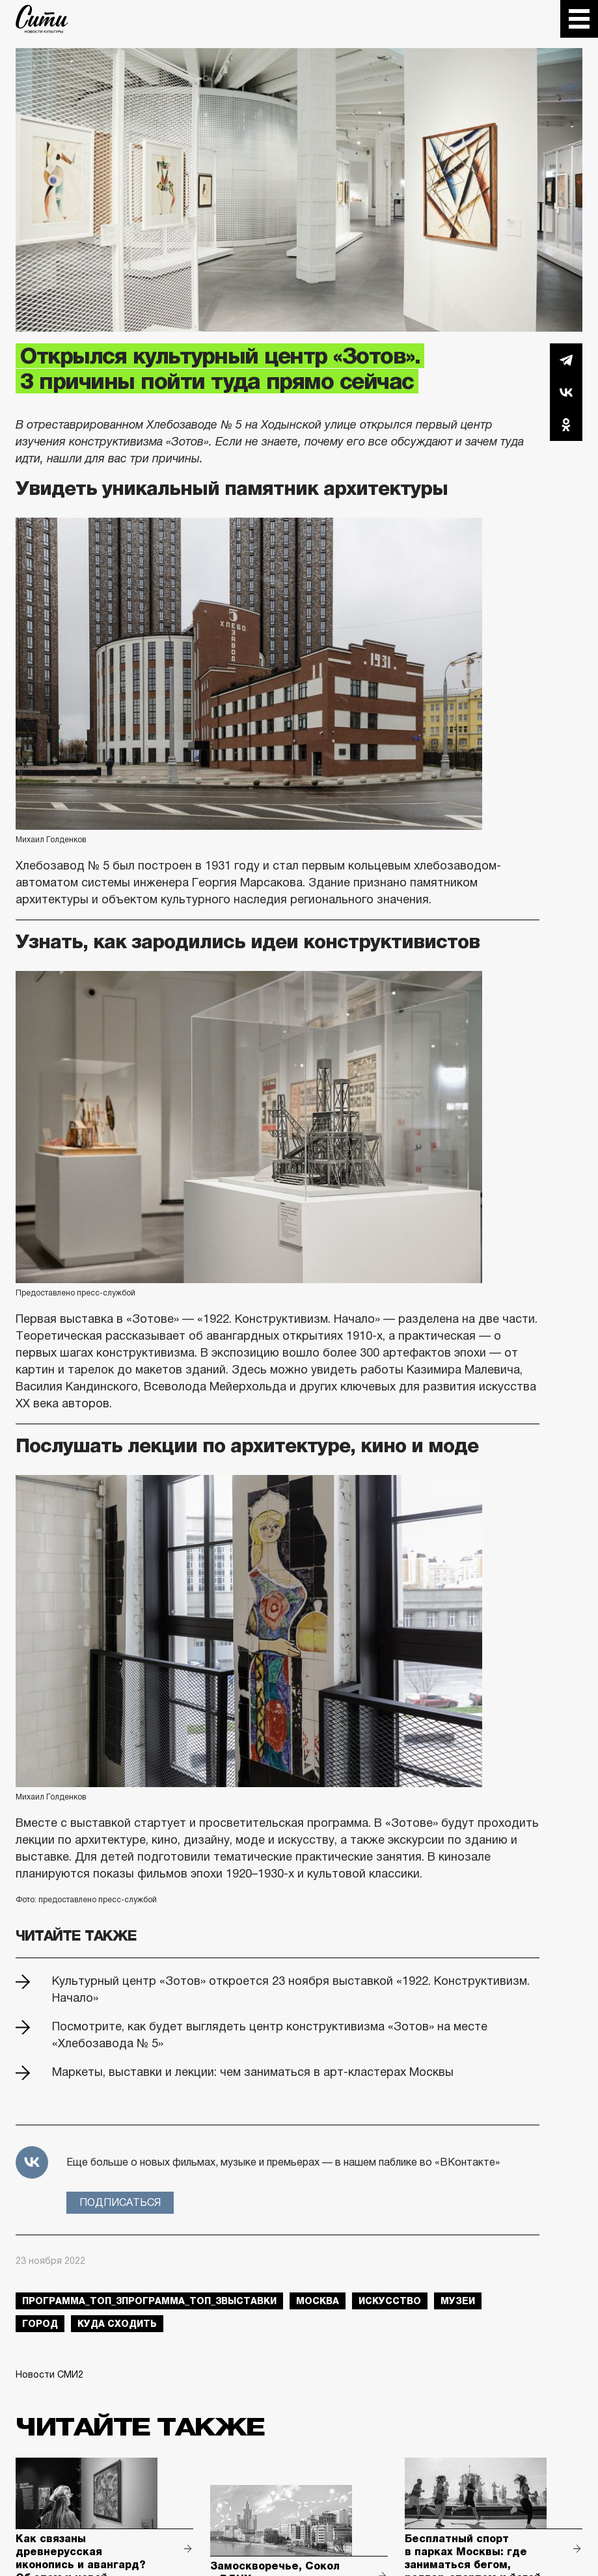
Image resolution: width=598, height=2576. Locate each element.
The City (42, 19)
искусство (390, 2301)
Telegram (566, 359)
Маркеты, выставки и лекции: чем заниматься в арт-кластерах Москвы (253, 2071)
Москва (317, 2301)
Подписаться (120, 2202)
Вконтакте (566, 392)
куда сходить (117, 2323)
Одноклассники (566, 424)
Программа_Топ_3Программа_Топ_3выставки (149, 2301)
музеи (458, 2301)
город (40, 2323)
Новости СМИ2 (49, 2374)
